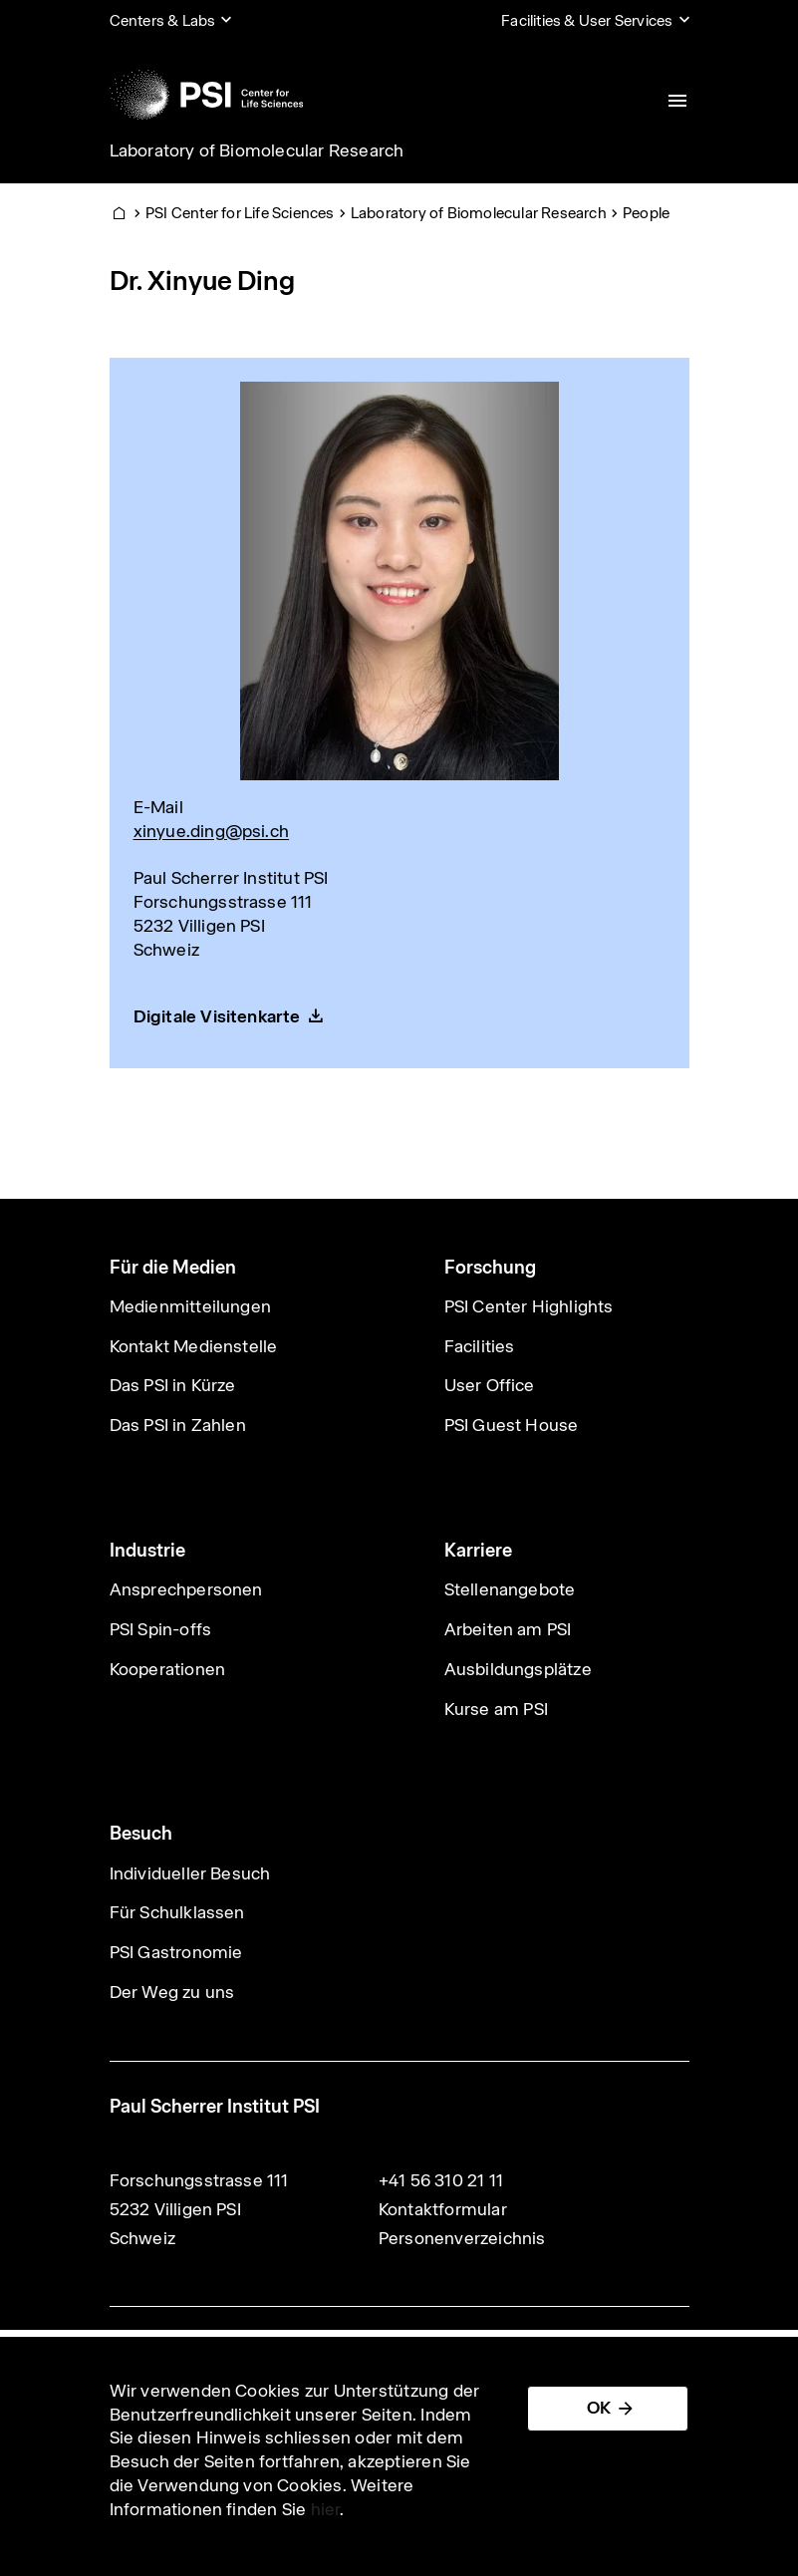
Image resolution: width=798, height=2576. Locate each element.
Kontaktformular (443, 2209)
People (646, 212)
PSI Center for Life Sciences (240, 212)
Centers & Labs (163, 20)
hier (326, 2509)
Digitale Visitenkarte (217, 1016)
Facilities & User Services (586, 20)
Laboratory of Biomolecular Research (257, 150)
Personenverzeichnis (462, 2238)
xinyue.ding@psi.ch (211, 831)
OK (599, 2408)
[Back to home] (206, 95)
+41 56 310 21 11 (441, 2180)
